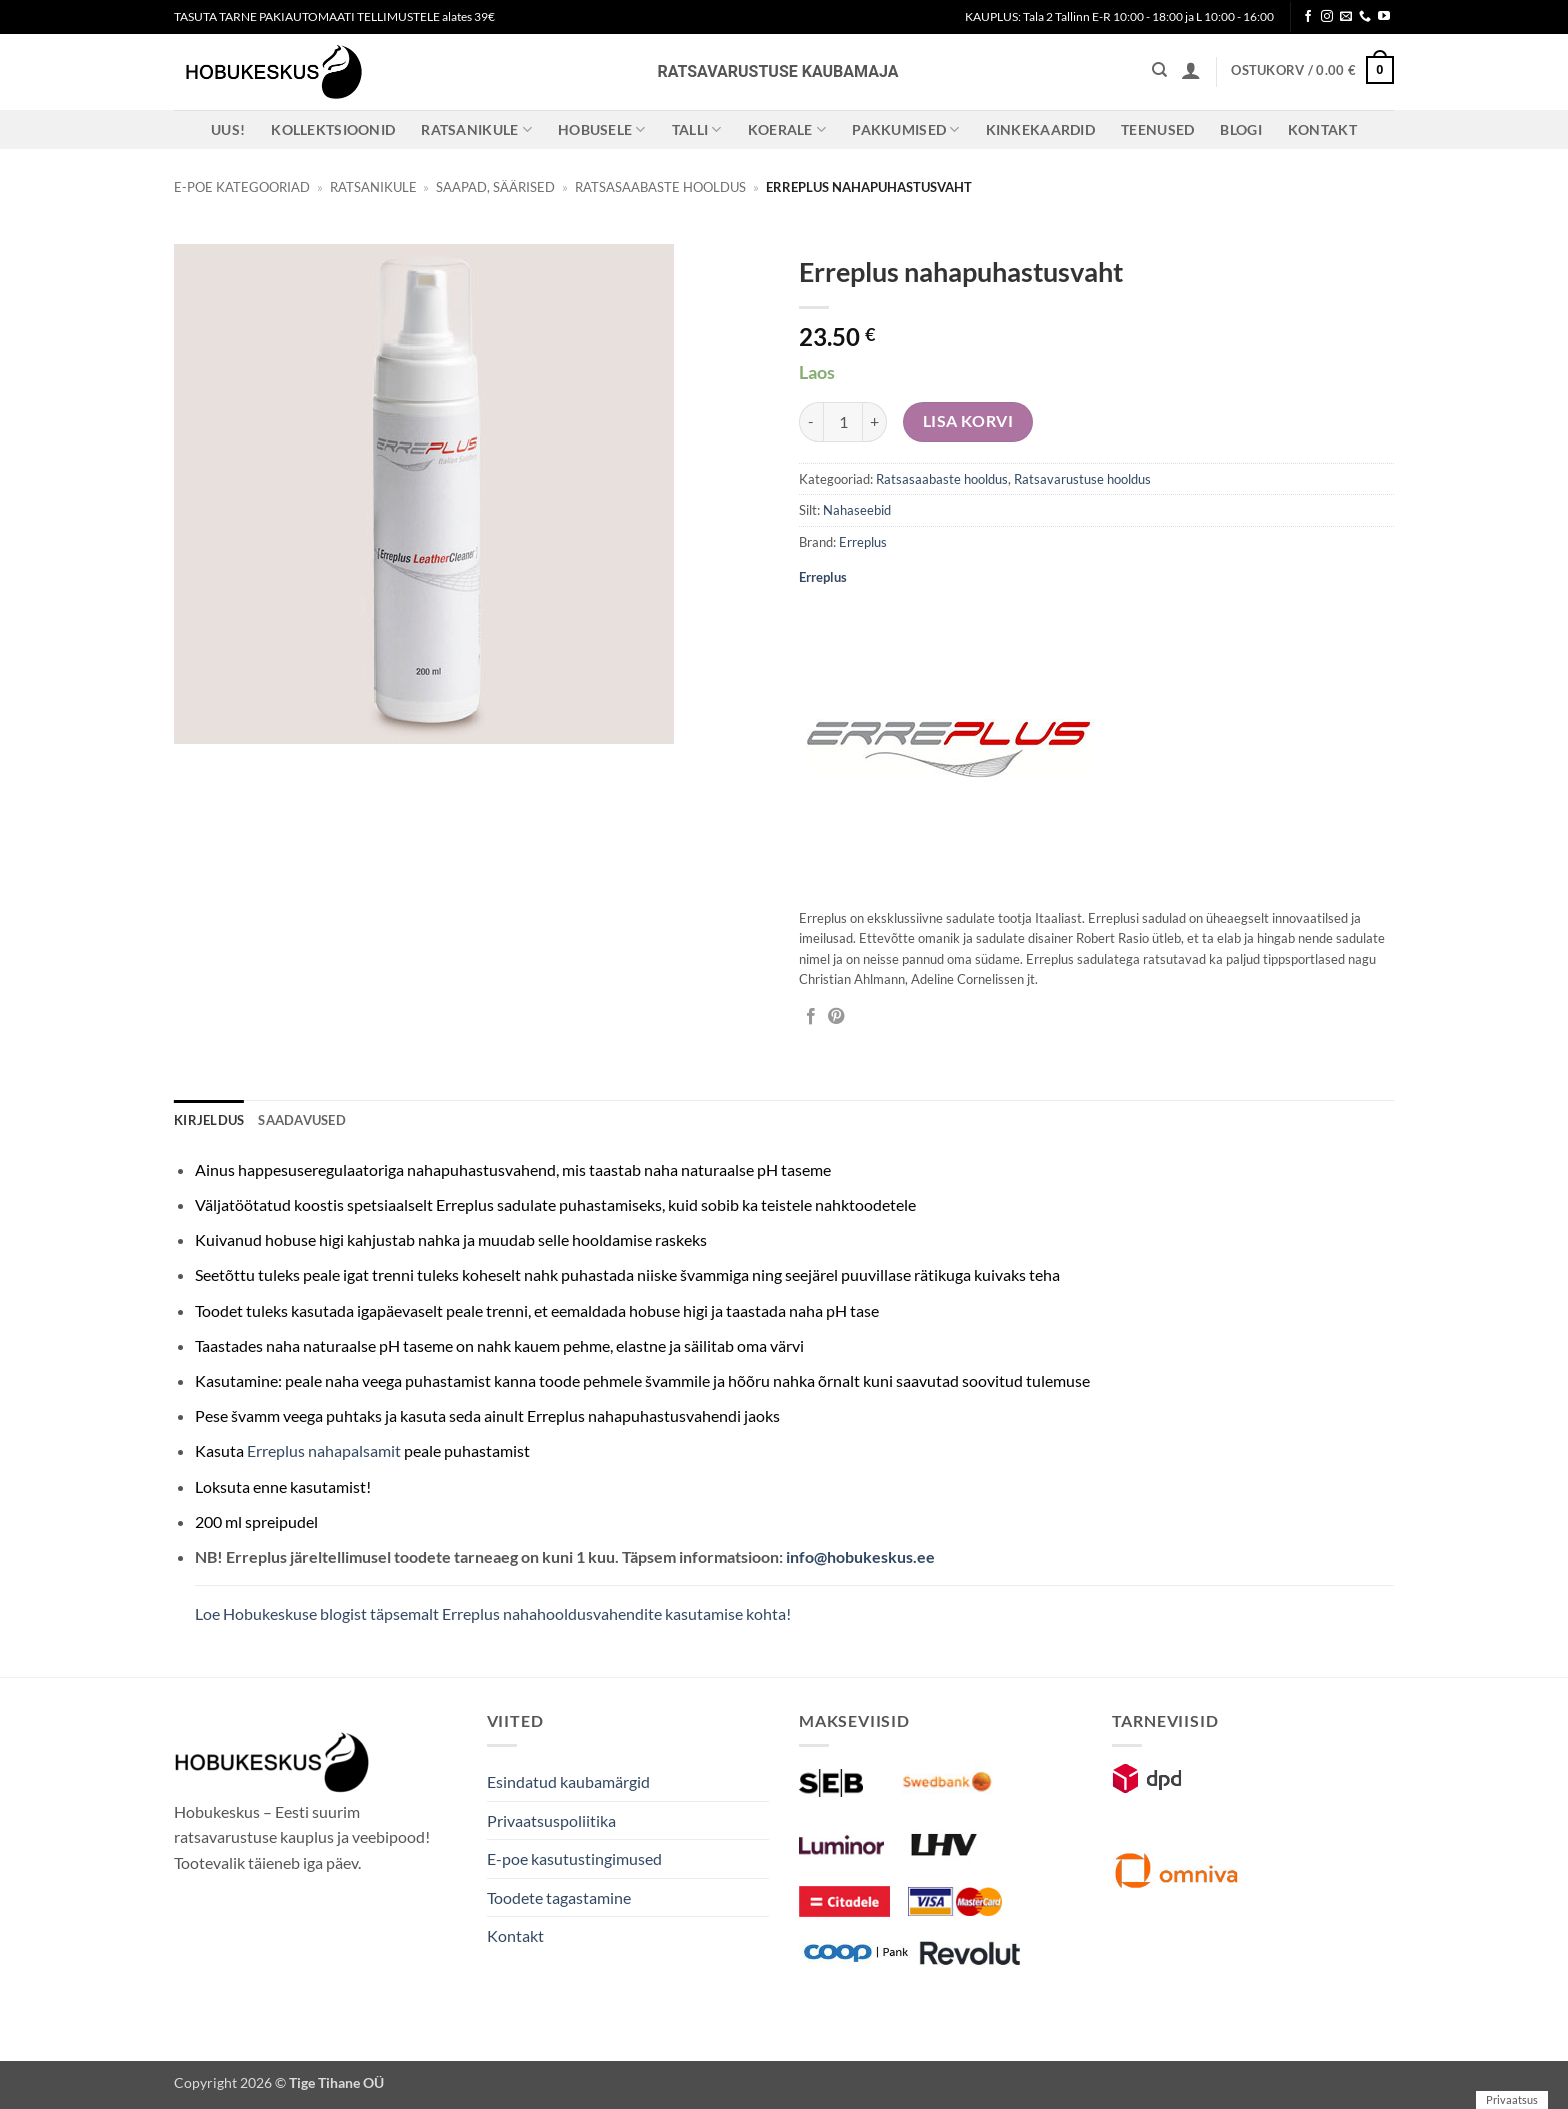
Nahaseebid (857, 510)
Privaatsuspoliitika (551, 1820)
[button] (1191, 70)
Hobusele (602, 129)
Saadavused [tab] (302, 1120)
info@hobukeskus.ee (860, 1556)
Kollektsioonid (333, 129)
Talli (697, 129)
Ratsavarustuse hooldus (1082, 479)
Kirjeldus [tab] (209, 1120)
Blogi (1240, 129)
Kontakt (1322, 129)
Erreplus (863, 542)
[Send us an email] (1346, 17)
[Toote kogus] (843, 422)
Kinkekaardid (1040, 129)
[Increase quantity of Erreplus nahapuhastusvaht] (875, 422)
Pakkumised (905, 129)
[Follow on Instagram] (1327, 17)
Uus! (228, 129)
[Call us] (1365, 17)
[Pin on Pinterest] (836, 1017)
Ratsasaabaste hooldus (660, 187)
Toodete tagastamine (559, 1897)
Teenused (1157, 129)
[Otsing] (1159, 70)
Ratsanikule (476, 129)
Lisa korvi (968, 421)
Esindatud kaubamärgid (568, 1781)
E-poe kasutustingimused (574, 1858)
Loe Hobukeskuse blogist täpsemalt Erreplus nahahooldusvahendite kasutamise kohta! (493, 1613)
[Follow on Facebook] (1308, 17)
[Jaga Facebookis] (811, 1017)
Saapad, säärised (495, 187)
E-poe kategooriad (242, 187)
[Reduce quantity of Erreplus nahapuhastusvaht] (811, 422)
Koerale (787, 129)
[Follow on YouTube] (1384, 17)
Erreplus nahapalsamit (324, 1450)
